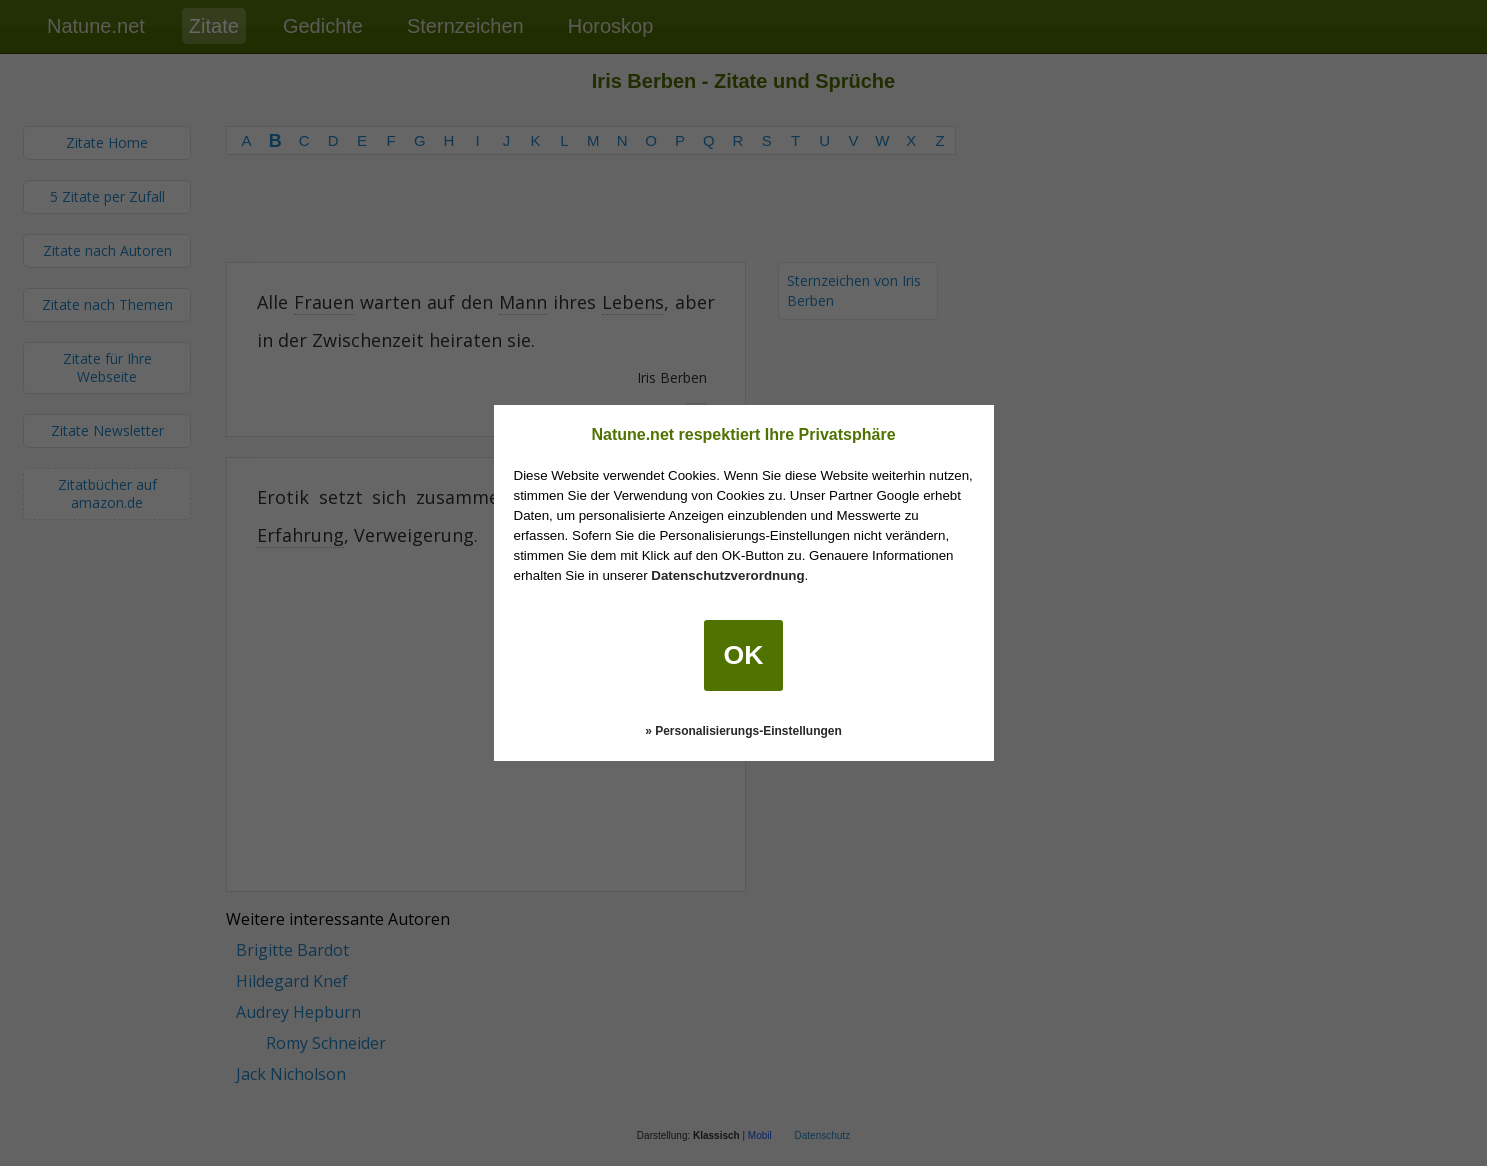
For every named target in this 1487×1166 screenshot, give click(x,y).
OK (744, 655)
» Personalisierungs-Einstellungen (743, 731)
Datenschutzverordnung (727, 575)
